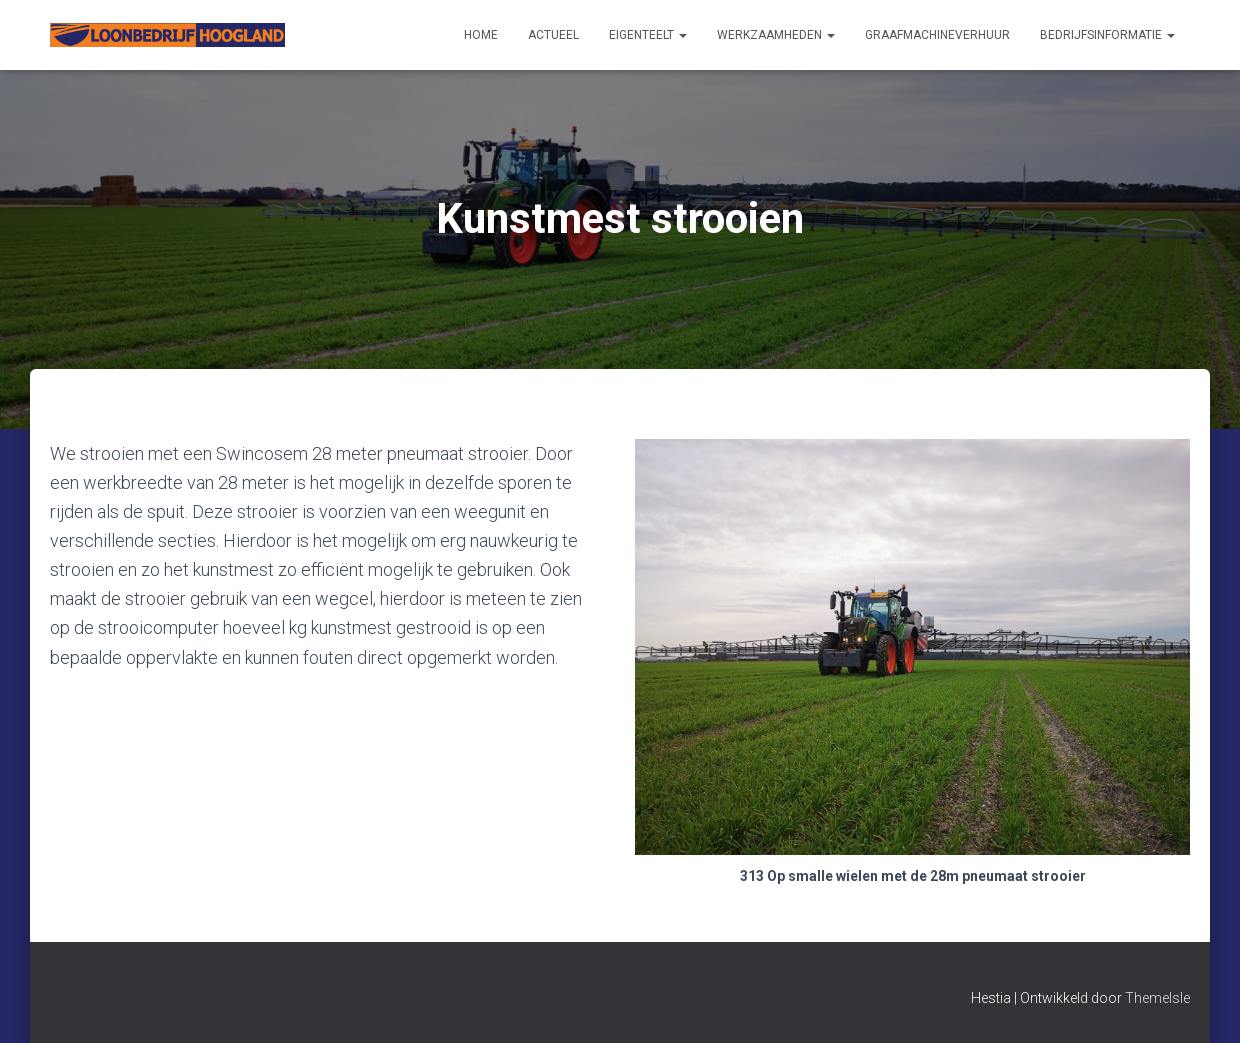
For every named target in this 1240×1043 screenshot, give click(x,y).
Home (481, 35)
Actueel (553, 35)
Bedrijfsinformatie (1107, 35)
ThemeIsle (1157, 998)
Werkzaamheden (776, 35)
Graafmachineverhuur (937, 35)
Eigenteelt (648, 35)
